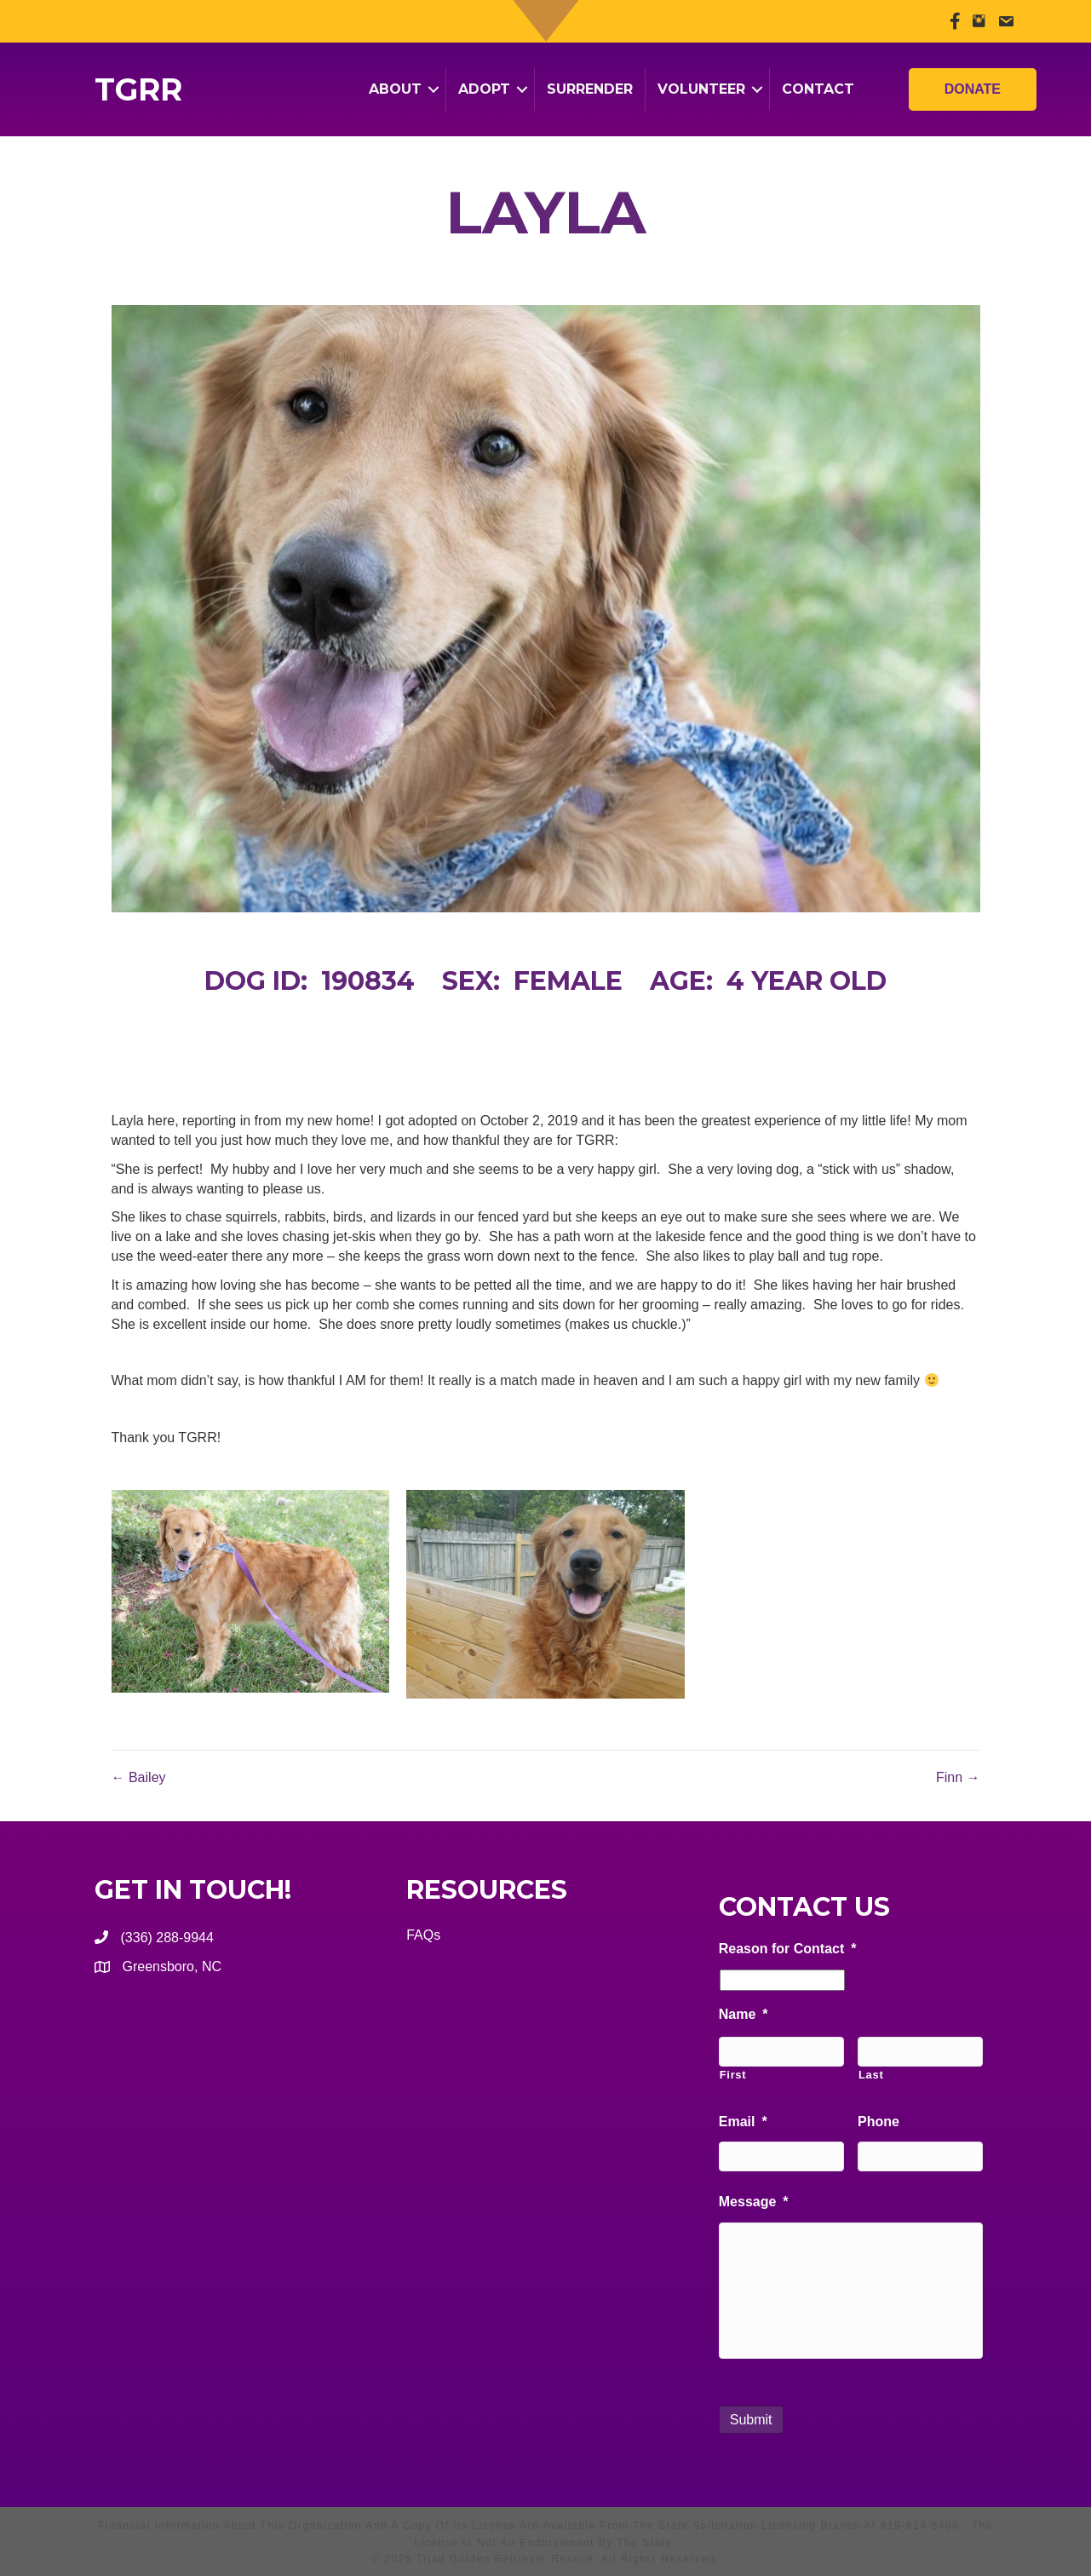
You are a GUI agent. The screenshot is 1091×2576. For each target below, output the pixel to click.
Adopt (484, 89)
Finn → (958, 1777)
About (395, 89)
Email (743, 2121)
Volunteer (701, 89)
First (733, 2074)
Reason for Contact (788, 1948)
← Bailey (139, 1777)
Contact (818, 89)
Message (754, 2201)
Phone (878, 2121)
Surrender (590, 89)
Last (870, 2074)
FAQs (423, 1935)
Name (743, 2014)
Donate (973, 82)
